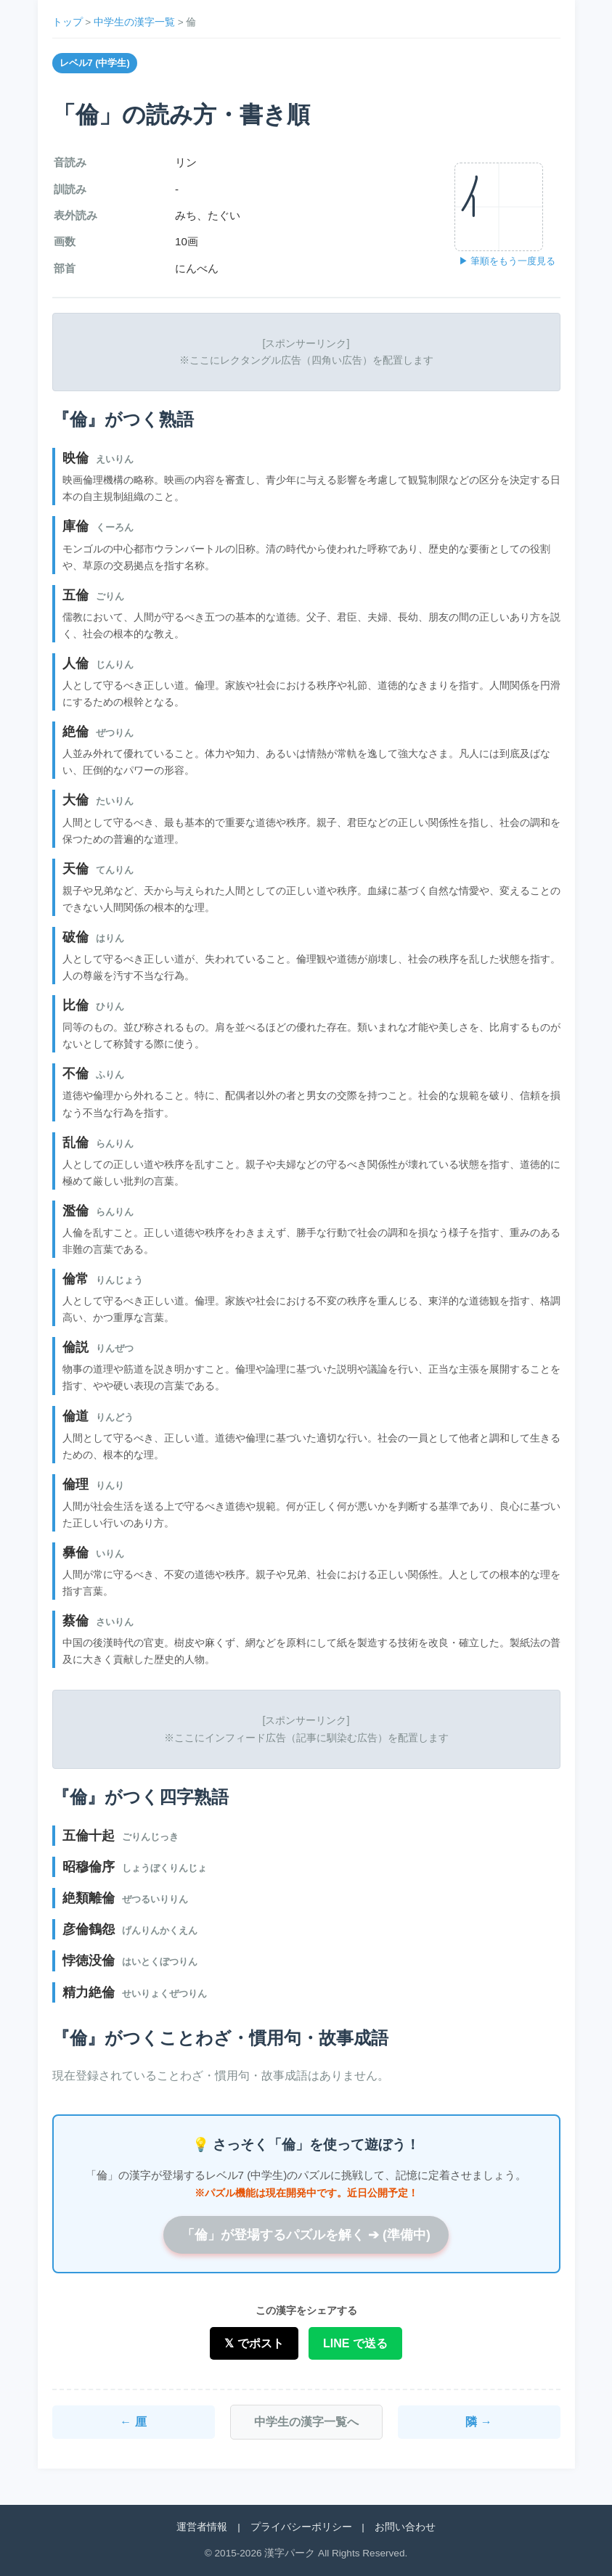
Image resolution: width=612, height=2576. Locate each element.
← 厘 (133, 2422)
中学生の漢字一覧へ (306, 2422)
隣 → (478, 2422)
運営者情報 (201, 2527)
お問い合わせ (405, 2527)
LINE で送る (355, 2343)
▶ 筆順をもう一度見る (507, 260)
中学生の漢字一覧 (134, 22)
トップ (67, 22)
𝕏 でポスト (253, 2343)
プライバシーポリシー (301, 2527)
